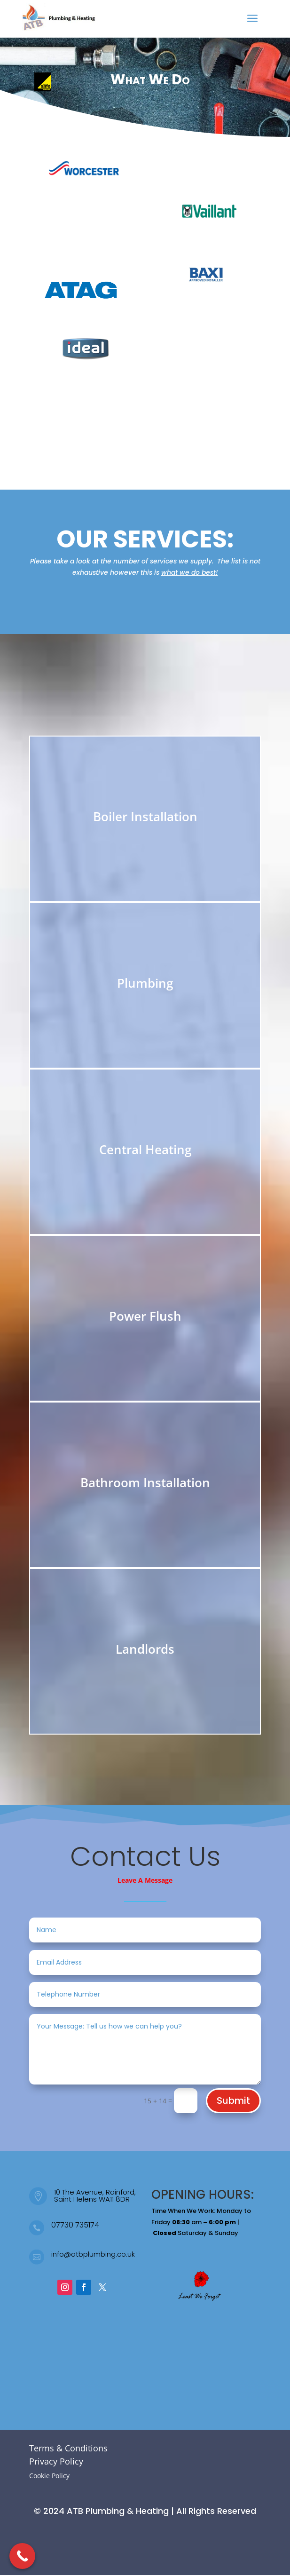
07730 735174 (75, 2224)
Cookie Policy (49, 2475)
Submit (233, 2100)
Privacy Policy (56, 2461)
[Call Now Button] (22, 2556)
